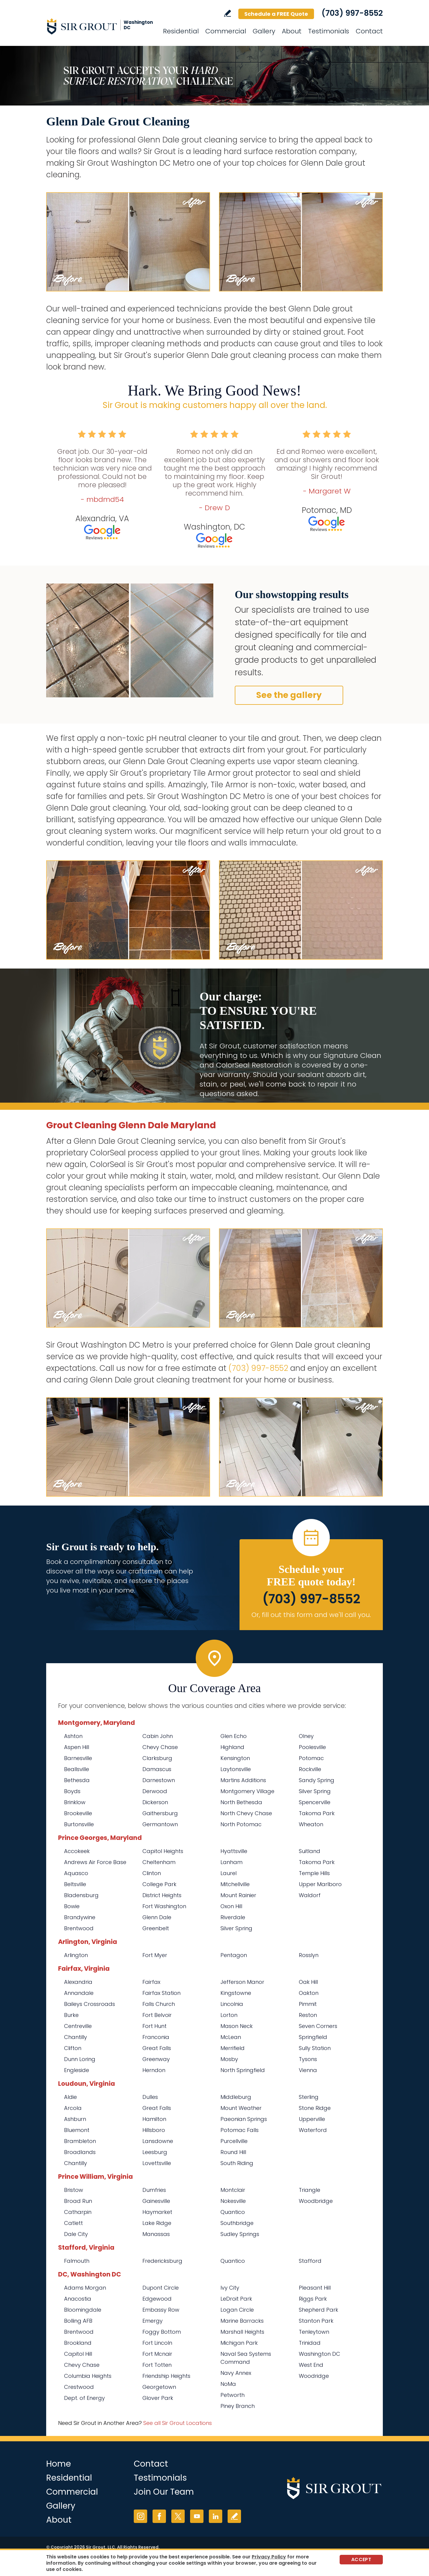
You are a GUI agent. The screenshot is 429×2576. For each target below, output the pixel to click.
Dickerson (155, 1802)
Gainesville (156, 2201)
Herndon (153, 2070)
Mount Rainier (238, 1895)
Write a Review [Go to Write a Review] (227, 13)
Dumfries (154, 2190)
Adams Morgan (85, 2287)
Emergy (152, 2320)
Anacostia (77, 2298)
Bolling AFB (78, 2320)
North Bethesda (241, 1802)
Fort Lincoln (157, 2343)
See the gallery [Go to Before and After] (289, 695)
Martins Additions (243, 1780)
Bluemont (76, 2130)
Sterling (308, 2097)
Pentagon (233, 1955)
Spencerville (314, 1802)
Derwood (154, 1791)
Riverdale (232, 1917)
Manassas (156, 2234)
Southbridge (237, 2223)
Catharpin (77, 2212)
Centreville (78, 2026)
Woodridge (314, 2376)
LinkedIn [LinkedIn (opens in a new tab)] (215, 2516)
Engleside (76, 2070)
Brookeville (78, 1813)
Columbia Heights (87, 2376)
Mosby (229, 2059)
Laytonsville (235, 1769)
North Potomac (241, 1824)
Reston (308, 2015)
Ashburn (75, 2119)
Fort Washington (164, 1906)
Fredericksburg (162, 2261)
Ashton (73, 1736)
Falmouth (76, 2261)
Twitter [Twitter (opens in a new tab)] (178, 2516)
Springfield (313, 2037)
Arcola (73, 2108)
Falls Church (158, 2004)
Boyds (72, 1791)
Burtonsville (79, 1824)
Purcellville (234, 2141)
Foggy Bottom (161, 2332)
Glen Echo (233, 1736)
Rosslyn (308, 1955)
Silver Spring (315, 1791)
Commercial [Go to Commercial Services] (225, 31)
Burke (71, 2015)
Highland (232, 1747)
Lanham (231, 1862)
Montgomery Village (247, 1791)
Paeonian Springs (243, 2119)
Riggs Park (313, 2298)
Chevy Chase (160, 1747)
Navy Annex (235, 2373)
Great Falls (156, 2048)
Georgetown (159, 2387)
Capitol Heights (162, 1851)
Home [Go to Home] (58, 2464)
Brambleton (80, 2141)
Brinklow (75, 1802)
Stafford (310, 2261)
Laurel (228, 1873)
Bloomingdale (82, 2309)
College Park (159, 1884)
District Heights (161, 1895)
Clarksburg (157, 1758)
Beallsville (76, 1769)
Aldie (70, 2097)
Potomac (311, 1758)
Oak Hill (308, 1982)
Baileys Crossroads (89, 2004)
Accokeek (77, 1851)
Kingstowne (235, 1993)
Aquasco (76, 1873)
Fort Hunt (154, 2026)
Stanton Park (316, 2320)
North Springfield (242, 2070)
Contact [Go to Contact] (369, 31)
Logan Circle (237, 2309)
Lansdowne (157, 2141)
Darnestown (158, 1780)
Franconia (155, 2037)
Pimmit (308, 2004)
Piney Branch (237, 2406)
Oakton (308, 1993)
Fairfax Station (161, 1993)
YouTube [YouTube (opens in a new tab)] (196, 2516)
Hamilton (154, 2119)
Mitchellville (235, 1884)
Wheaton (311, 1824)
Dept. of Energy (84, 2398)
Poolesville (312, 1747)
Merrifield (232, 2048)
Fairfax (151, 1982)
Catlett (73, 2223)
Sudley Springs (239, 2234)
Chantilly (75, 2037)
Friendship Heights (166, 2376)
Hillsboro (153, 2130)
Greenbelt (155, 1928)
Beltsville (75, 1884)
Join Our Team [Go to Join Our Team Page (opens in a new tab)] (164, 2492)
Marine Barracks (242, 2320)
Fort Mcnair (157, 2354)
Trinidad (310, 2343)
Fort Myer (154, 1955)
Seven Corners (318, 2026)
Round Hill (233, 2152)
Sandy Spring (316, 1780)
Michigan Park (239, 2343)
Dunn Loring (79, 2059)
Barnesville (78, 1758)
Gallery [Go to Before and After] (264, 31)
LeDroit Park (236, 2298)
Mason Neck (236, 2026)
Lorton (228, 2015)
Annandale (79, 1993)
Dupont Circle (160, 2287)
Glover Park (157, 2398)
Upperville (312, 2119)
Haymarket (157, 2212)
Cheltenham (158, 1862)
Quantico (232, 2212)
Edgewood (157, 2298)
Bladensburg (81, 1895)
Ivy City (229, 2287)
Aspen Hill (76, 1747)
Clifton (72, 2048)
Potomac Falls (239, 2130)
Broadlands (80, 2152)
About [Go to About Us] (291, 31)
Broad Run (78, 2201)
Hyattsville (233, 1851)
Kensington (235, 1758)
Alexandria (78, 1982)
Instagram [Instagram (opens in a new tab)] (140, 2516)
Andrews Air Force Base (95, 1862)
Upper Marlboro (320, 1884)
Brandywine (79, 1917)
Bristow (73, 2190)
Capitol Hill (78, 2354)
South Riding (236, 2163)
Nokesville (233, 2201)
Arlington (76, 1955)
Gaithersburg (160, 1813)
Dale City (76, 2234)
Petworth (232, 2395)
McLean (230, 2037)
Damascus (156, 1769)
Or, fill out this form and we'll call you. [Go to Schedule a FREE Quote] (311, 1614)
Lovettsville (156, 2163)
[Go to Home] (99, 26)
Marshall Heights (242, 2332)
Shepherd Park (318, 2309)
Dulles (150, 2097)
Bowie (72, 1906)
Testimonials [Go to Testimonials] (328, 31)
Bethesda (77, 1780)
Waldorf (310, 1895)
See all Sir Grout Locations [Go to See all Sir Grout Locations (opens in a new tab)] (177, 2423)
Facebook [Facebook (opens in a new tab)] (159, 2516)
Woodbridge (316, 2201)
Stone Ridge (315, 2108)
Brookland (77, 2343)
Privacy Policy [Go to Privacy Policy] (269, 2556)
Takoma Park (317, 1813)
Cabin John (157, 1736)
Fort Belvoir (157, 2015)
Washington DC (319, 2354)
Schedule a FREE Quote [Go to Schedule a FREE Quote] (276, 14)
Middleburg (235, 2097)
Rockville (310, 1769)
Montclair (232, 2190)
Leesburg (154, 2152)
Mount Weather (241, 2108)
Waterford (313, 2130)
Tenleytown (314, 2332)
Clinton (151, 1873)
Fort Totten (157, 2365)
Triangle (309, 2190)
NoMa (228, 2384)
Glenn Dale (156, 1917)
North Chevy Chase (246, 1813)
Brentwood (79, 1928)
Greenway (156, 2059)
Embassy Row (160, 2309)
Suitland (309, 1851)
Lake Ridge (156, 2223)
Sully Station (315, 2048)
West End (311, 2365)
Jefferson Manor (242, 1982)
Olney (306, 1736)
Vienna (308, 2070)
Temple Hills (314, 1873)
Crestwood (79, 2387)
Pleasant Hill (315, 2287)
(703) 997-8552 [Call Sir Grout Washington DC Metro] (352, 13)
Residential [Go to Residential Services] (181, 31)
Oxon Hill (231, 1906)
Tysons (308, 2059)
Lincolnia (231, 2004)
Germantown (160, 1824)
